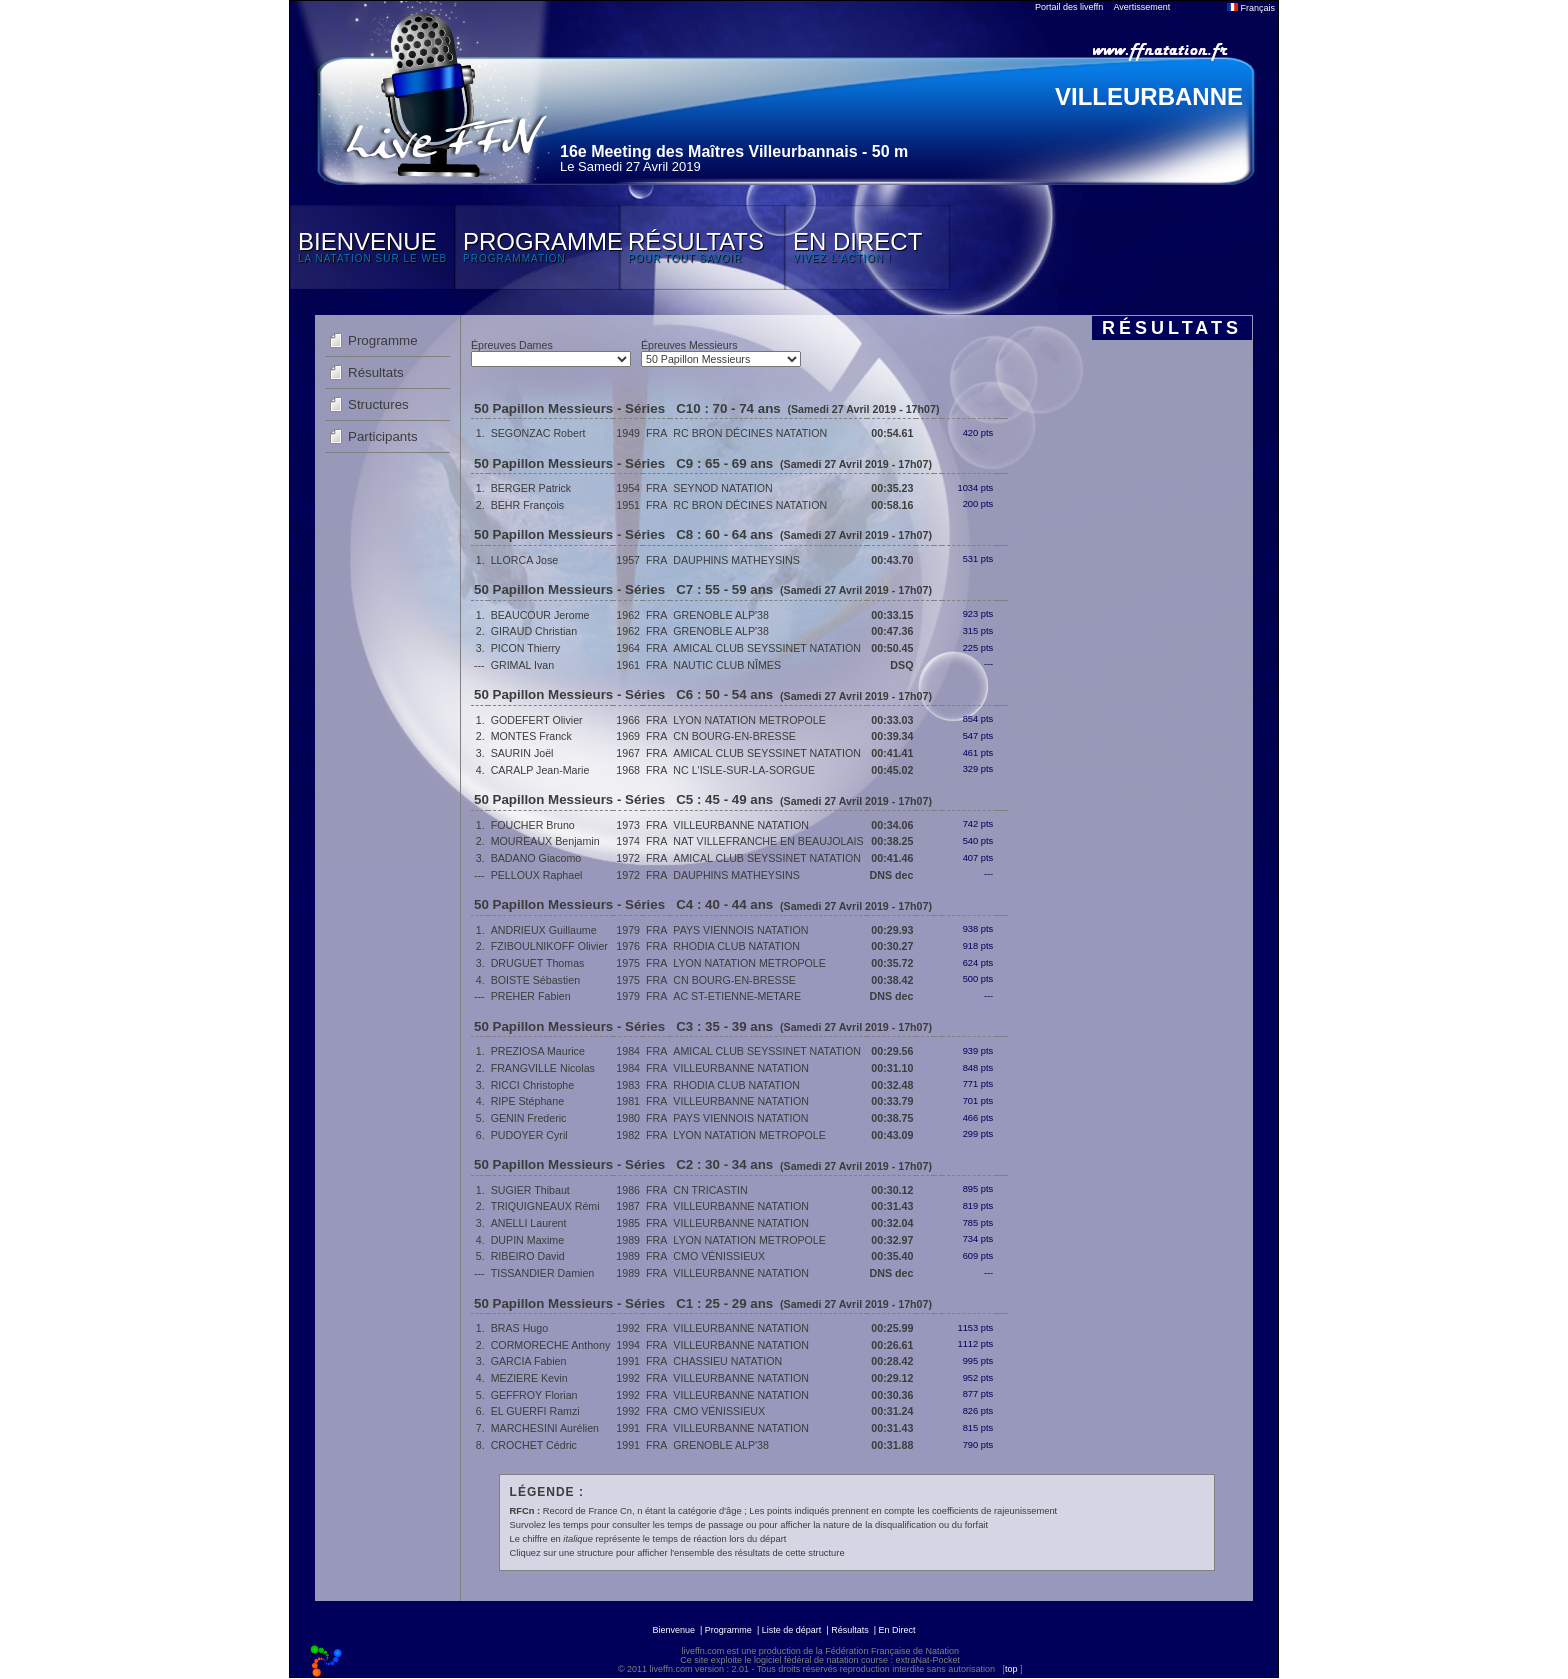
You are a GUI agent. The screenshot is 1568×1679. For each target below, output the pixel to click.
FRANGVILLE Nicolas (543, 1068)
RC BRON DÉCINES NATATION (750, 433)
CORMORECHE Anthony (551, 1345)
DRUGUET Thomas (538, 963)
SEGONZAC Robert (538, 433)
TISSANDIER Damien (543, 1273)
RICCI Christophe (533, 1085)
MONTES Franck (531, 736)
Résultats (376, 372)
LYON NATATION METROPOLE (749, 720)
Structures (378, 404)
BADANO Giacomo (536, 858)
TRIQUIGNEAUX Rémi (545, 1206)
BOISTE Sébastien (535, 980)
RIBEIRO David (528, 1256)
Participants (383, 436)
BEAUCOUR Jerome (540, 615)
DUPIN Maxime (527, 1240)
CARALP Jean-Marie (540, 770)
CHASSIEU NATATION (727, 1361)
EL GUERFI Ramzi (535, 1411)
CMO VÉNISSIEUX (719, 1256)
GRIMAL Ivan (523, 665)
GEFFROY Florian (534, 1395)
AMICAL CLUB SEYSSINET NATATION (767, 648)
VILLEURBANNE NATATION (741, 825)
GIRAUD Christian (534, 631)
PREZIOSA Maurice (538, 1051)
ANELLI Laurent (529, 1223)
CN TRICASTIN (710, 1190)
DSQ (901, 665)
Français (1251, 8)
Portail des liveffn (1069, 7)
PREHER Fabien (531, 996)
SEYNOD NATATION (722, 488)
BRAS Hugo (519, 1328)
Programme (383, 340)
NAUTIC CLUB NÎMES (727, 665)
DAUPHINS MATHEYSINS (736, 560)
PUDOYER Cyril (529, 1135)
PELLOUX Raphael (537, 875)
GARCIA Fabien (529, 1361)
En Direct (897, 1630)
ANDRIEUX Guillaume (544, 930)
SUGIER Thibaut (530, 1190)
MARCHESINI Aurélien (545, 1428)
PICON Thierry (526, 648)
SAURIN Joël (522, 753)
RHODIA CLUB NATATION (736, 946)
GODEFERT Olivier (537, 720)
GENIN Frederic (529, 1118)
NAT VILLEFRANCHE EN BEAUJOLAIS (768, 841)
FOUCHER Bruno (533, 825)
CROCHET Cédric (534, 1445)
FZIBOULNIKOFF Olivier (549, 946)
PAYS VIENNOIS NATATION (740, 930)
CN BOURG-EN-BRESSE (734, 736)
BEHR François (527, 505)
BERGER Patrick (531, 488)
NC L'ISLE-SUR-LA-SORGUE (744, 770)
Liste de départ (792, 1630)
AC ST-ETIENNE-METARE (737, 996)
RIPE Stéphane (527, 1101)
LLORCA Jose (525, 560)
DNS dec (892, 875)
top (1011, 1669)
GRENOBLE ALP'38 (721, 615)
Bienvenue (673, 1630)
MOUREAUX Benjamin (545, 841)
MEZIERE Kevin (529, 1378)
